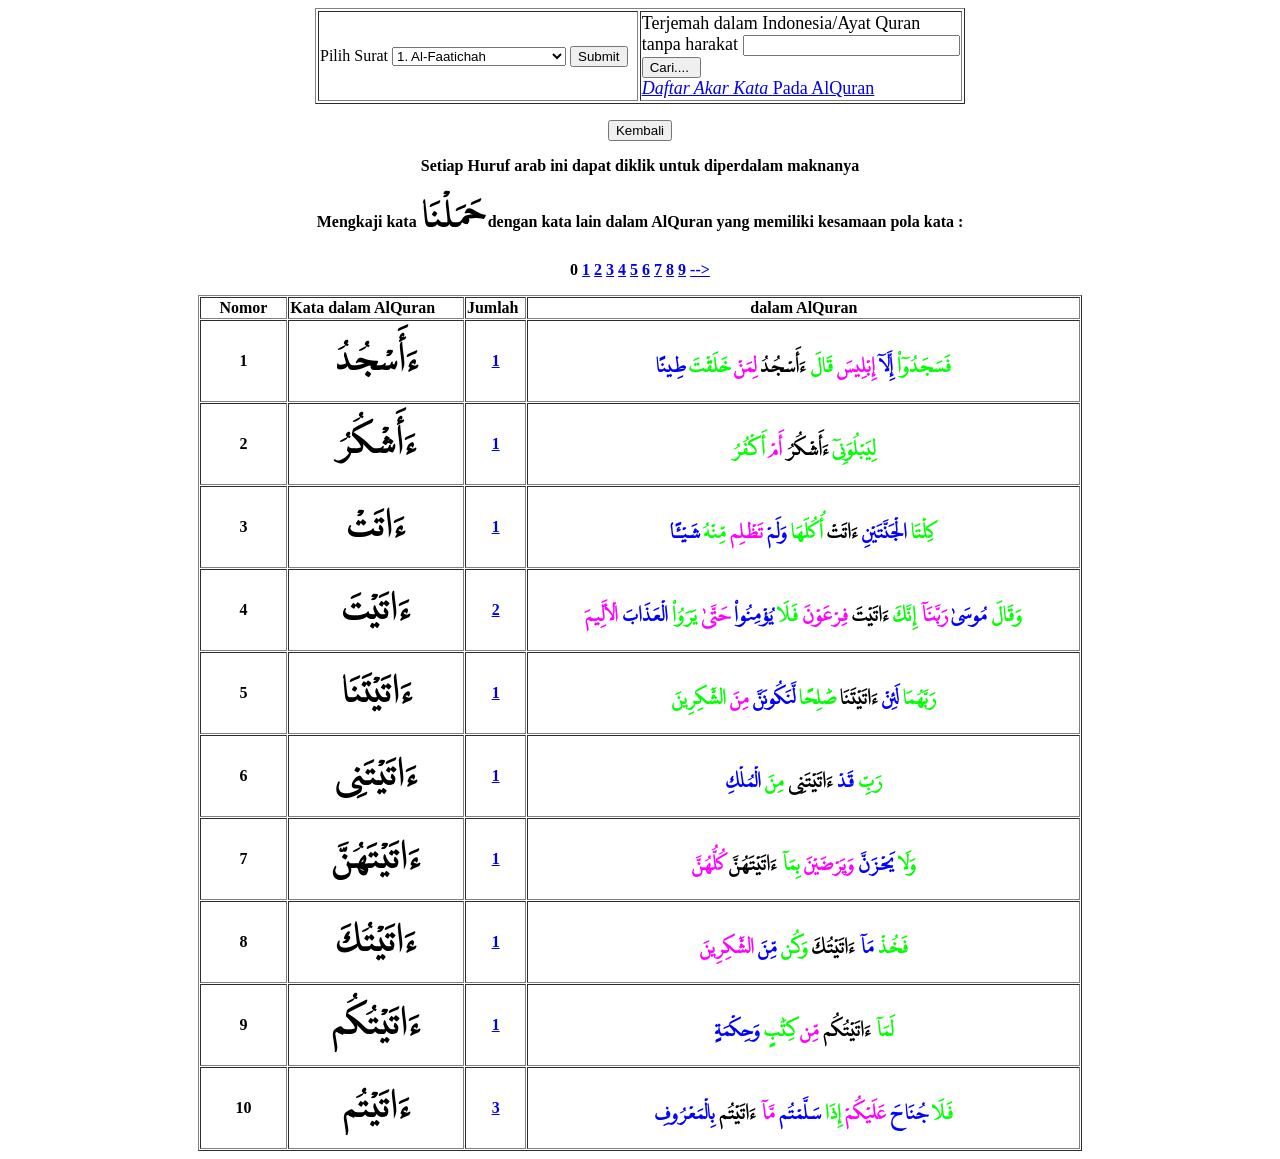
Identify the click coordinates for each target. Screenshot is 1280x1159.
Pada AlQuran (758, 88)
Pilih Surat (354, 55)
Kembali (640, 130)
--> (700, 269)
